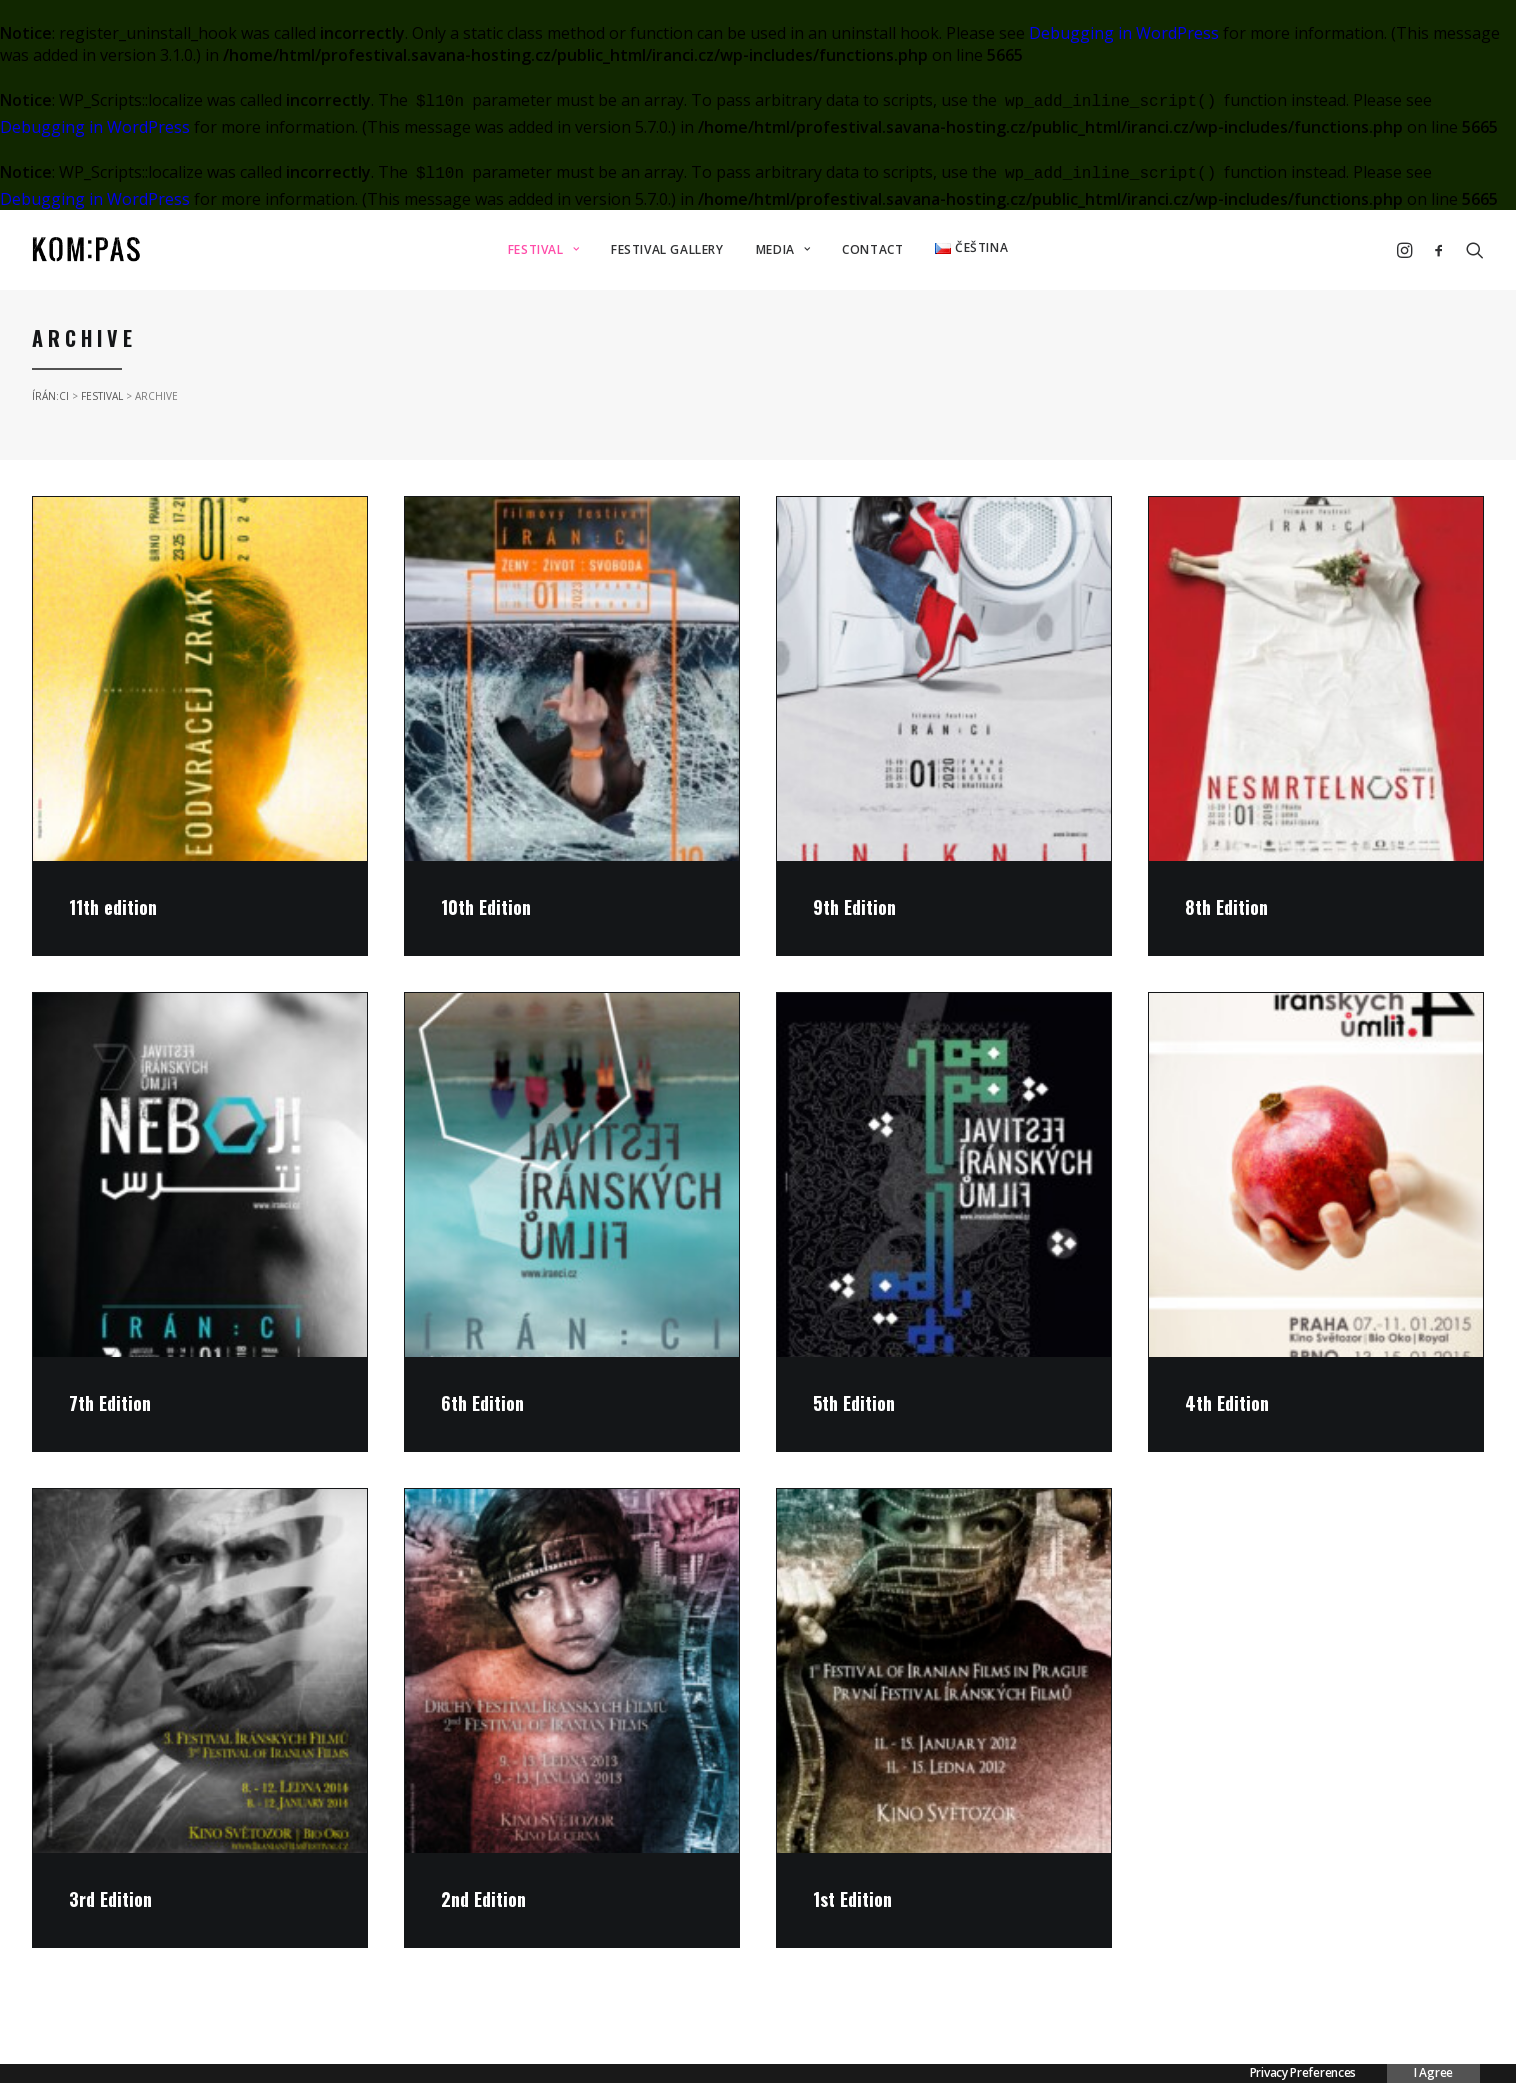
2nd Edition (483, 1899)
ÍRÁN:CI (50, 396)
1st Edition (852, 1899)
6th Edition (482, 1403)
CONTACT (872, 249)
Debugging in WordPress (1124, 33)
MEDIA (783, 249)
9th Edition (854, 907)
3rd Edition (110, 1899)
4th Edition (1227, 1403)
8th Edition (1226, 907)
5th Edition (854, 1403)
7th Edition (110, 1403)
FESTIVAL (543, 249)
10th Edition (486, 907)
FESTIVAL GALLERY (667, 249)
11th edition (113, 907)
